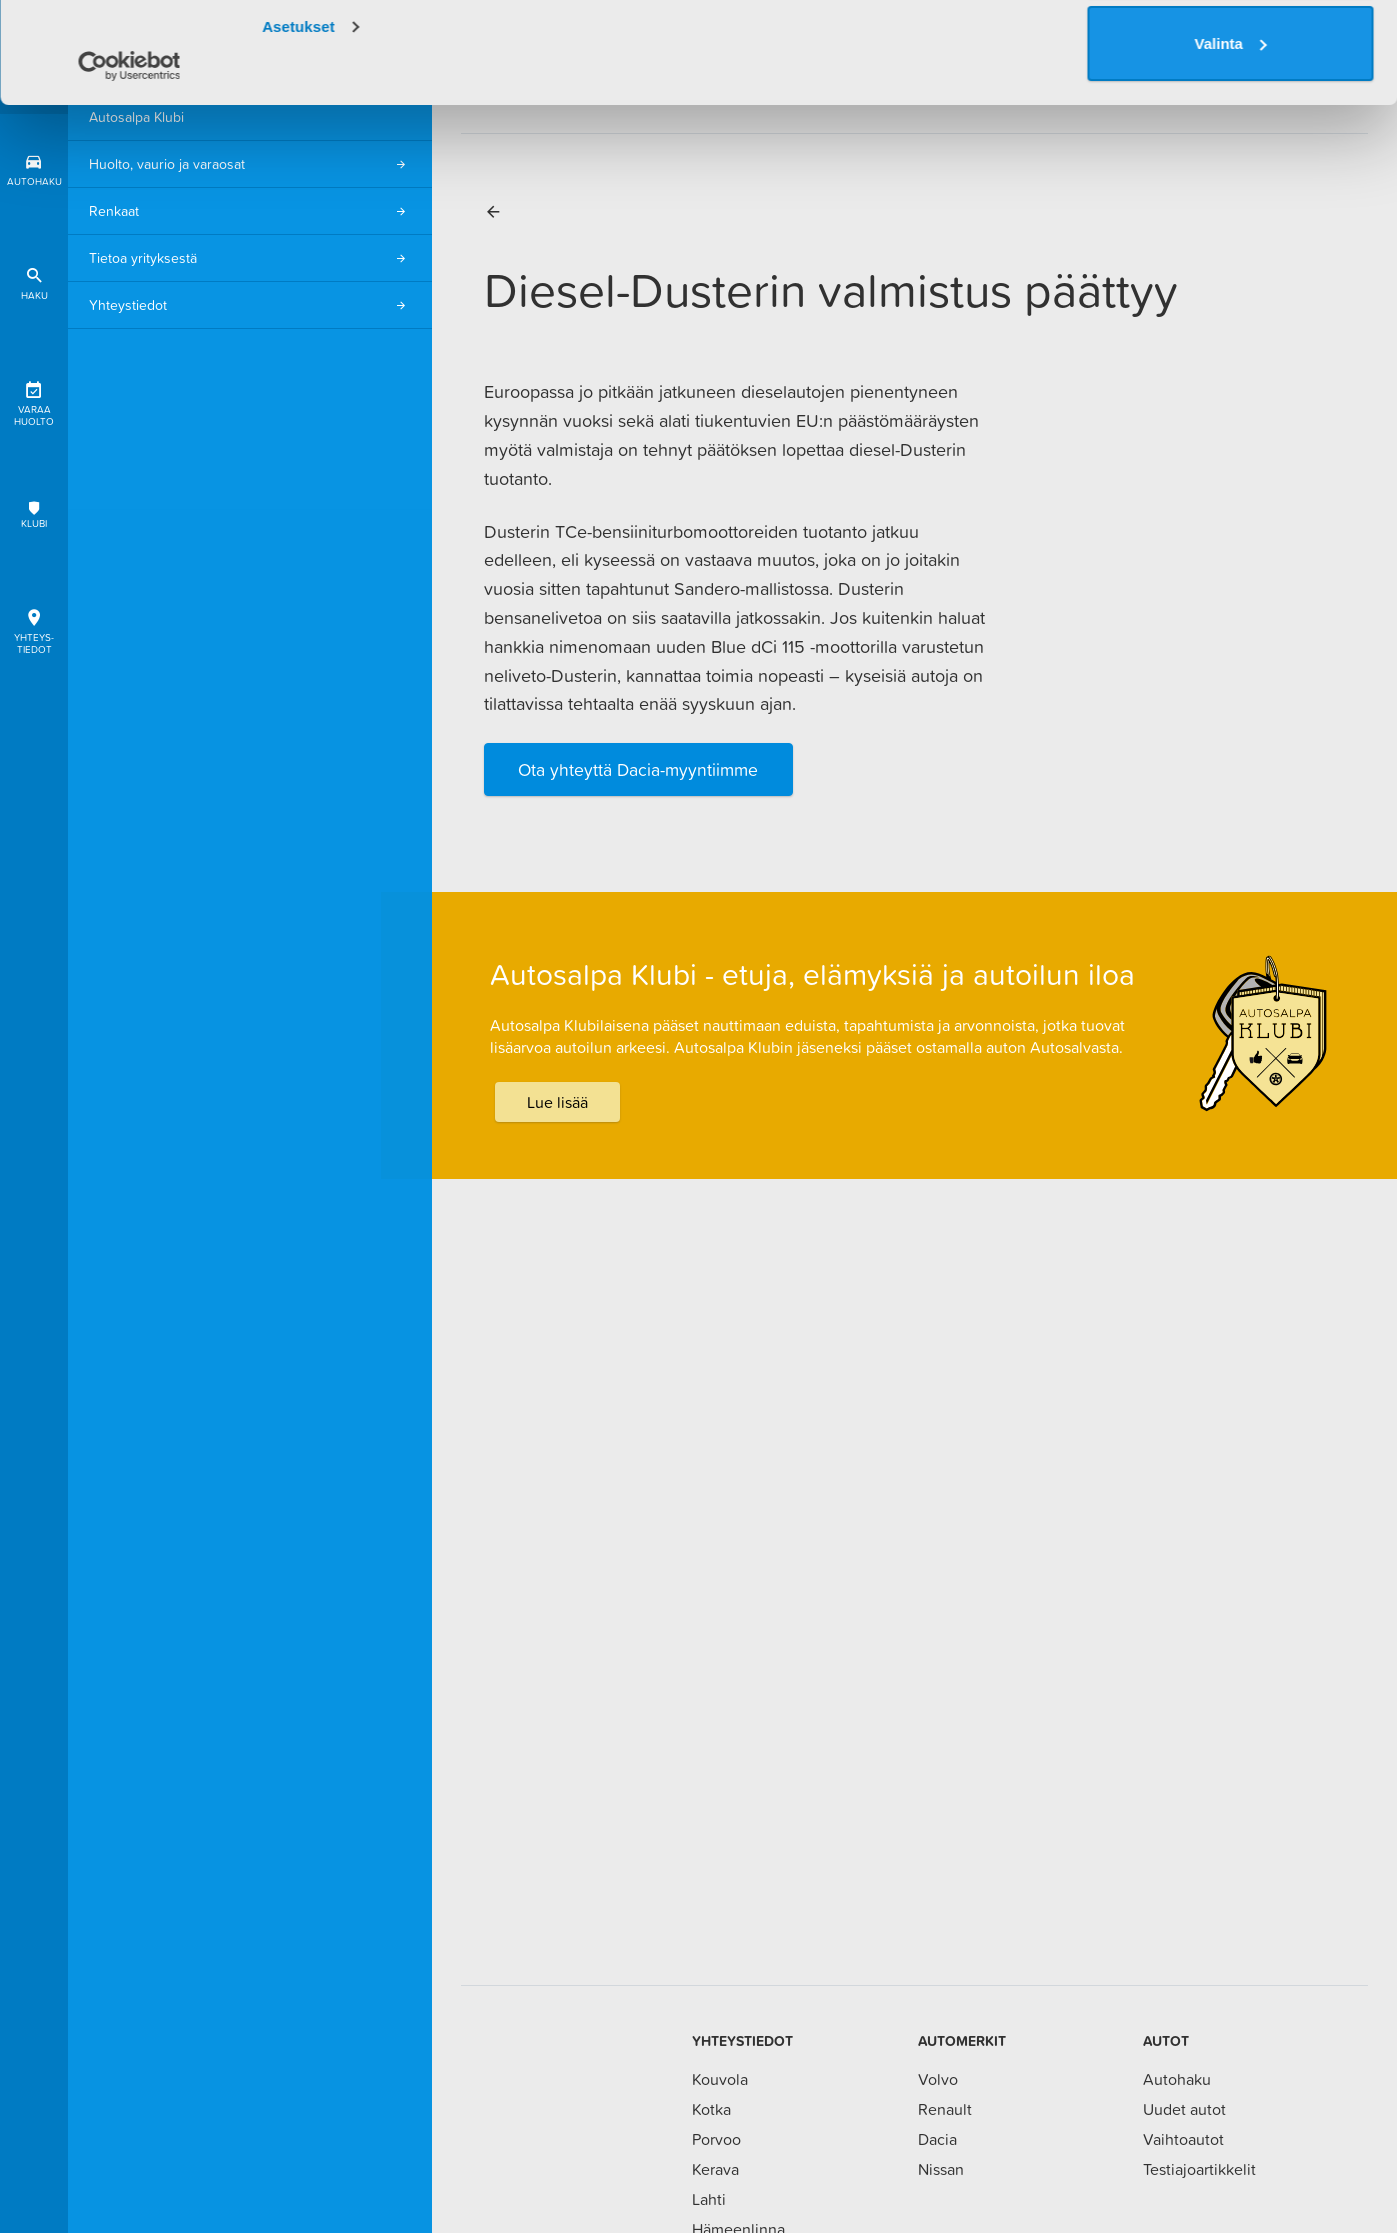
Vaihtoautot (1183, 2139)
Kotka (711, 2109)
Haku (34, 280)
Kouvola (720, 2079)
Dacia (937, 2139)
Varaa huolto (34, 400)
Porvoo (716, 2139)
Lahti (709, 2199)
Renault (945, 2109)
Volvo (938, 2079)
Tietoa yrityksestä (250, 258)
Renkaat (250, 211)
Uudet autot (1184, 2109)
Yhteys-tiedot (34, 628)
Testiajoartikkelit (1199, 2169)
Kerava (715, 2169)
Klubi (34, 514)
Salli (1230, 61)
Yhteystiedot (250, 305)
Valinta (1231, 144)
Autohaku (1177, 2079)
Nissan (941, 2169)
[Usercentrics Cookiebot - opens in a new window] (129, 167)
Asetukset (298, 127)
